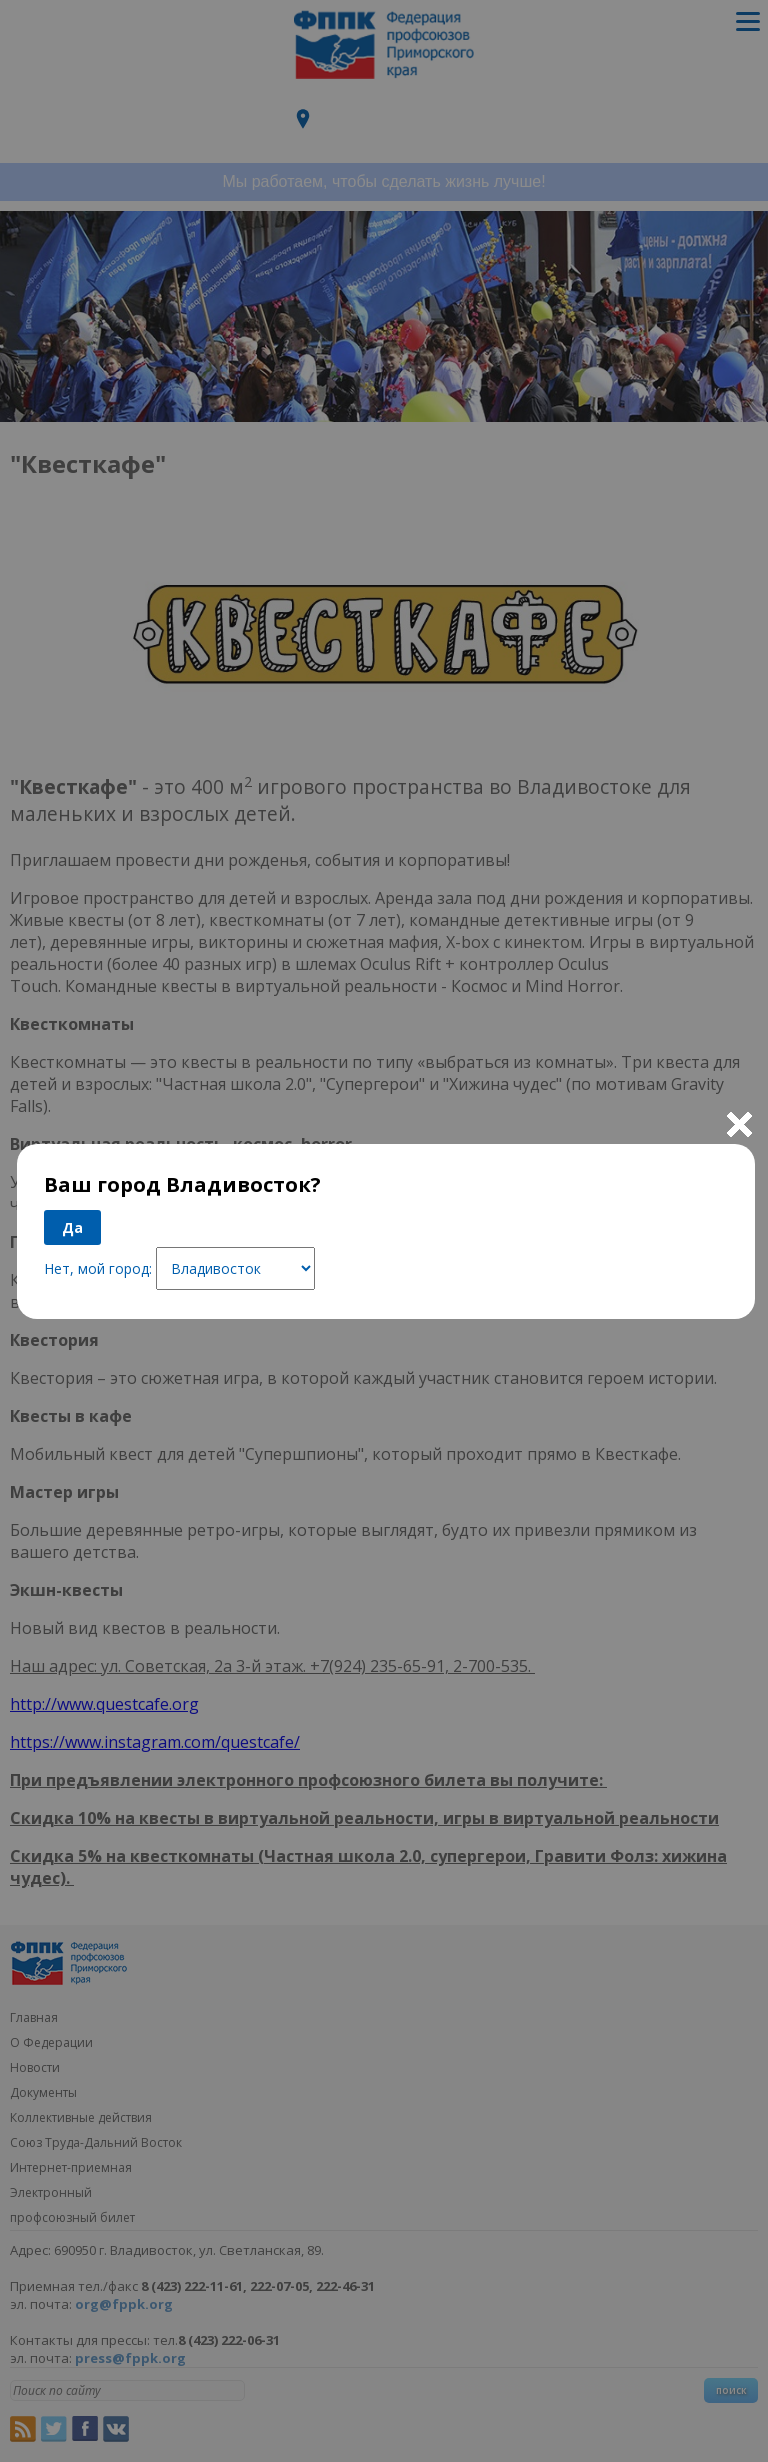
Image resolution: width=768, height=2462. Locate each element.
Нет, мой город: (98, 1268)
